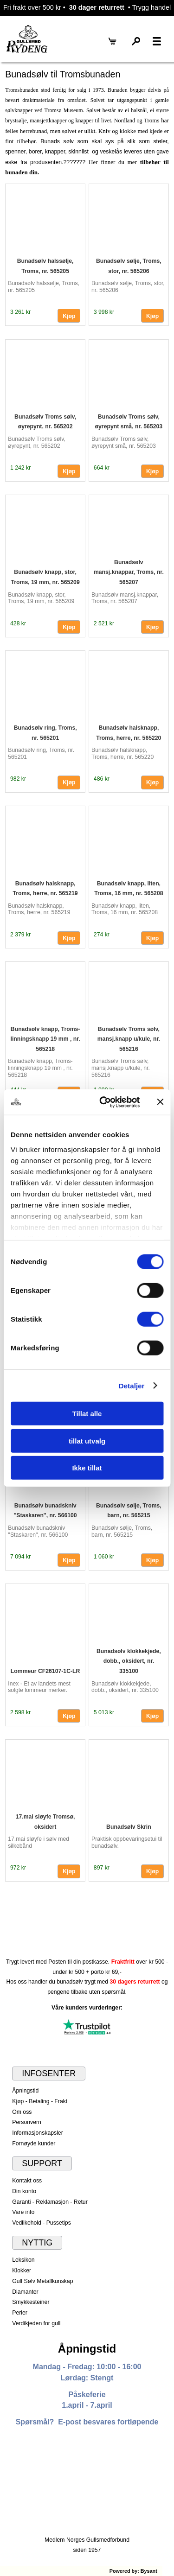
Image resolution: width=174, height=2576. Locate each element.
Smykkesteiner (30, 2302)
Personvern (26, 2122)
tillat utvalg (87, 1440)
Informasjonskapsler (37, 2133)
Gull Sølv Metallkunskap (42, 2281)
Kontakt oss (27, 2180)
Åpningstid (25, 2090)
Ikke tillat (87, 1468)
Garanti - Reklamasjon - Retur (50, 2202)
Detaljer (132, 1385)
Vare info (23, 2212)
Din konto (24, 2191)
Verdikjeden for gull (36, 2323)
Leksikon (23, 2260)
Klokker (21, 2270)
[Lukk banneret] (160, 1102)
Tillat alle (87, 1414)
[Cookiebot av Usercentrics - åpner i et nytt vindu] (104, 1102)
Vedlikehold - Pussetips (41, 2223)
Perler (19, 2312)
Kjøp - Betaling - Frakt (39, 2101)
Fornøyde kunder (33, 2143)
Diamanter (25, 2292)
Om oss (22, 2112)
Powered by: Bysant (133, 2571)
